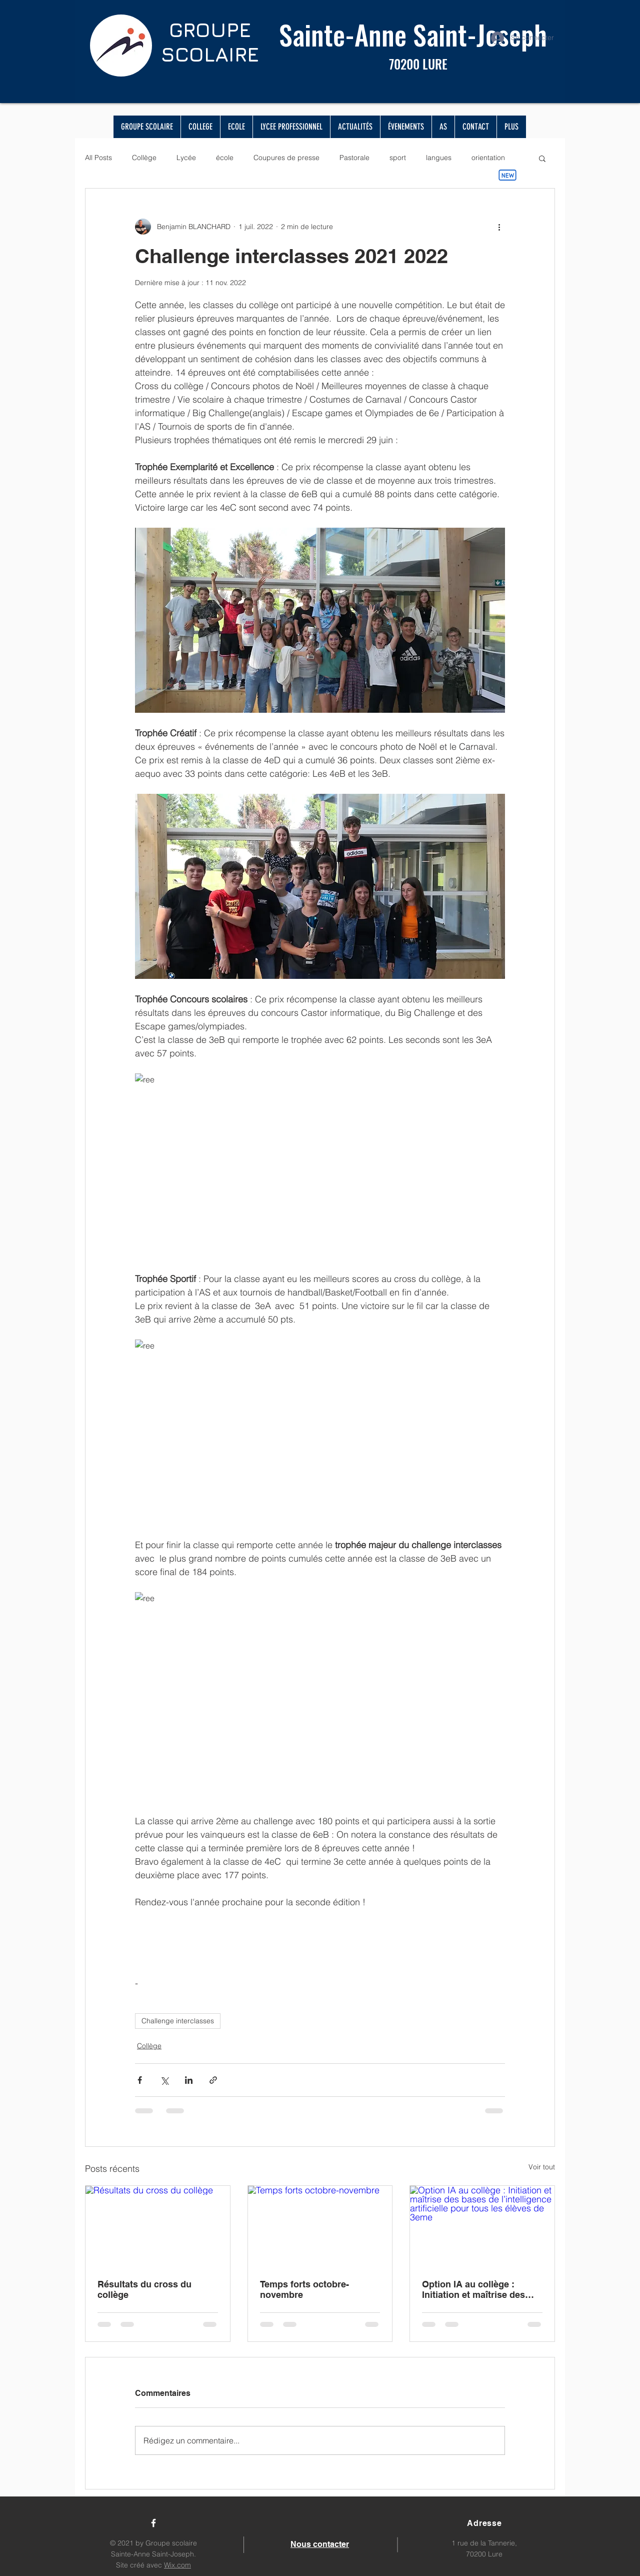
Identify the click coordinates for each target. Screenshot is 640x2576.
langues (439, 157)
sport (398, 157)
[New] (508, 175)
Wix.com (177, 2564)
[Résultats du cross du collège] (158, 2226)
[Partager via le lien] (213, 2080)
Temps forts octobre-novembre (304, 2289)
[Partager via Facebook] (139, 2080)
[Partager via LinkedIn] (189, 2080)
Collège (144, 157)
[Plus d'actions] (499, 227)
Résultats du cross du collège (145, 2289)
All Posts (98, 157)
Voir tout (541, 2166)
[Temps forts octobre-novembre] (320, 2226)
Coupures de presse (287, 157)
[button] (542, 158)
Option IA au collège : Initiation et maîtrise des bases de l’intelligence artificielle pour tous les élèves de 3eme (473, 2289)
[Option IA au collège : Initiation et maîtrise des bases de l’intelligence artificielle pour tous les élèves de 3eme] (482, 2226)
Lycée (186, 157)
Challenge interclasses (178, 2020)
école (225, 157)
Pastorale (355, 157)
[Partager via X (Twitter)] (164, 2080)
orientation (488, 157)
